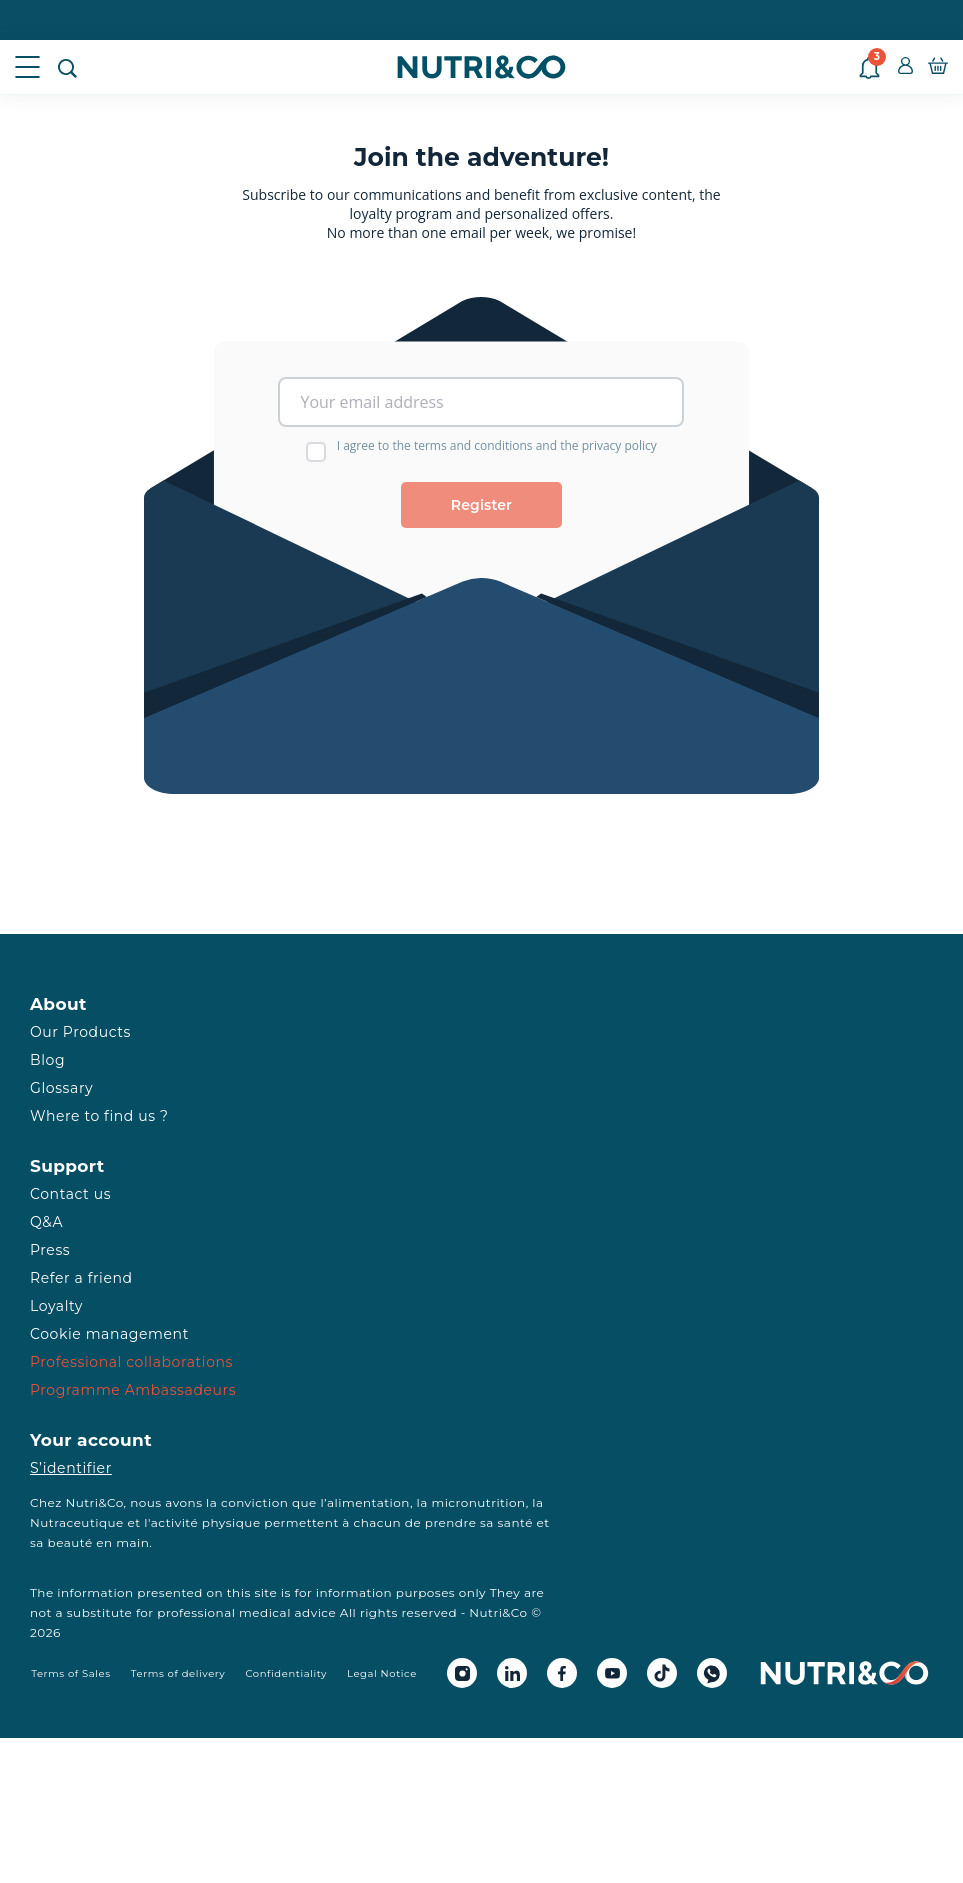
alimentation (368, 1502)
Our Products (80, 1032)
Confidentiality (286, 1673)
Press (50, 1250)
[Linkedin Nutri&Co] (512, 1673)
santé (515, 1522)
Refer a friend (81, 1278)
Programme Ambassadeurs (133, 1390)
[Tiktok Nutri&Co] (662, 1673)
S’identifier (71, 1468)
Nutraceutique (77, 1522)
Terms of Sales (71, 1673)
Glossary (61, 1088)
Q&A (46, 1222)
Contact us (70, 1194)
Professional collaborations (131, 1362)
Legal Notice (382, 1673)
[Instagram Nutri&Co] (462, 1673)
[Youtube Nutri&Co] (612, 1673)
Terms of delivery (178, 1673)
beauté (70, 1542)
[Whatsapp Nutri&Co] (712, 1673)
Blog (47, 1060)
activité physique (206, 1522)
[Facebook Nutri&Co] (562, 1673)
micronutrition (478, 1502)
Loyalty (56, 1306)
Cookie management (109, 1334)
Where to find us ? (99, 1116)
